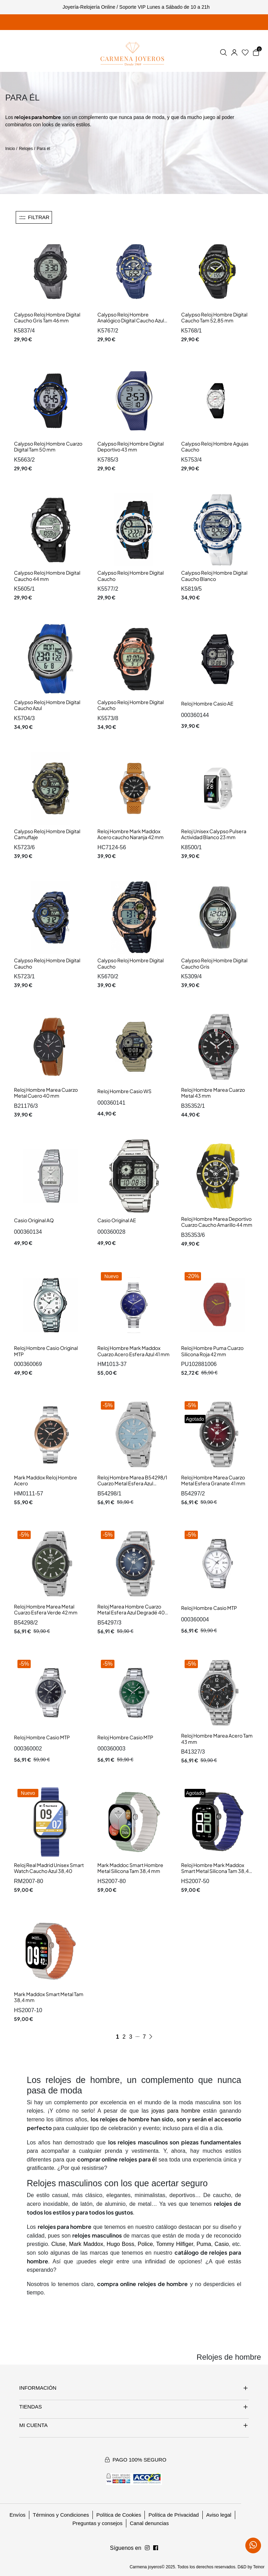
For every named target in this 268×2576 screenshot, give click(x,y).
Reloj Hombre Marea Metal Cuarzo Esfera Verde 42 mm (45, 1609)
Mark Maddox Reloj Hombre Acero (45, 1480)
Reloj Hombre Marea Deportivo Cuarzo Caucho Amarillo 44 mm (216, 1222)
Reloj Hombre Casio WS (124, 1091)
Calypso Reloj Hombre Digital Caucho (130, 575)
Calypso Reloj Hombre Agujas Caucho (214, 446)
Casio (222, 2244)
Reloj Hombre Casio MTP (209, 1608)
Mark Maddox (86, 2244)
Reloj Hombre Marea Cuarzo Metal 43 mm (213, 1093)
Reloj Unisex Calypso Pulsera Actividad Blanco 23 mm (213, 834)
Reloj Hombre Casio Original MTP (46, 1351)
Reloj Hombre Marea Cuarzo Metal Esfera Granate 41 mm (213, 1480)
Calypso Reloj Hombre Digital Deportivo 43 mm (130, 446)
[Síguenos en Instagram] (155, 2548)
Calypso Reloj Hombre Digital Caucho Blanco (214, 575)
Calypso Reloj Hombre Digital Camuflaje (47, 834)
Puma (203, 2244)
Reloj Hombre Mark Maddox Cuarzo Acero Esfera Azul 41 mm (133, 1351)
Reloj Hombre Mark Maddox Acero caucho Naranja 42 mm (130, 834)
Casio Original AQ (34, 1220)
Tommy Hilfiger (174, 2244)
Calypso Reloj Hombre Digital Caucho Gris (214, 963)
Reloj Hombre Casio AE (207, 703)
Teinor (259, 2566)
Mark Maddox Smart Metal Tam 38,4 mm (48, 1997)
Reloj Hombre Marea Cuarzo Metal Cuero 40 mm (46, 1093)
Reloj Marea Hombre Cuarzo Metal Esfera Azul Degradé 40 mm (131, 1612)
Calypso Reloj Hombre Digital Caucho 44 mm (47, 575)
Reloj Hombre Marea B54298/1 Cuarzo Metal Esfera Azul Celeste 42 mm (132, 1483)
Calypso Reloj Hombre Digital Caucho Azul (47, 705)
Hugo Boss (120, 2244)
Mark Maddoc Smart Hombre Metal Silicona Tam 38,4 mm (130, 1868)
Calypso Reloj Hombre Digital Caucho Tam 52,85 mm (214, 317)
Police (145, 2244)
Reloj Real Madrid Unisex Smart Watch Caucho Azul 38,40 (49, 1868)
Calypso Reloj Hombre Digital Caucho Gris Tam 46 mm (47, 317)
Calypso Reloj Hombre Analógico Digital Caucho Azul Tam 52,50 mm (130, 320)
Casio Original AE (116, 1220)
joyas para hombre (175, 2111)
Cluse (58, 2244)
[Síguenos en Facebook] (147, 2548)
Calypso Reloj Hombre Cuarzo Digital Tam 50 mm (48, 446)
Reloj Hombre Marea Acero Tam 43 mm (217, 1738)
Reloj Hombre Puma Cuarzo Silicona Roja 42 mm (212, 1351)
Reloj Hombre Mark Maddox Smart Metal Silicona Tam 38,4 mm (215, 1871)
